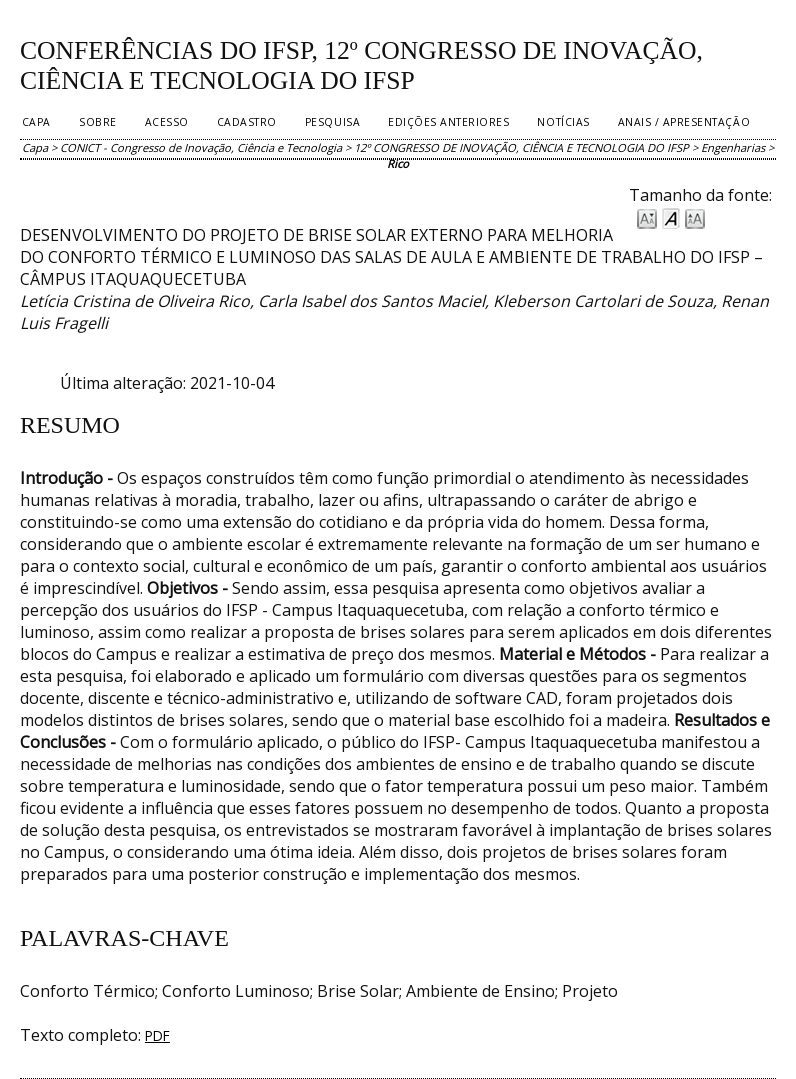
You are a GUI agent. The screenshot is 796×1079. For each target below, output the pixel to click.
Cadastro (247, 122)
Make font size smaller (647, 217)
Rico (398, 163)
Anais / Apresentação (684, 122)
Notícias (563, 122)
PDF (157, 1035)
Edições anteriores (448, 122)
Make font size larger (695, 217)
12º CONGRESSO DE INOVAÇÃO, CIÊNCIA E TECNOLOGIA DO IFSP (521, 147)
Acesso (167, 122)
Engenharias (733, 147)
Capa (36, 122)
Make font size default (671, 217)
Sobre (98, 122)
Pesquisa (332, 122)
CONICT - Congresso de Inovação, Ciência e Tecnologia (201, 147)
